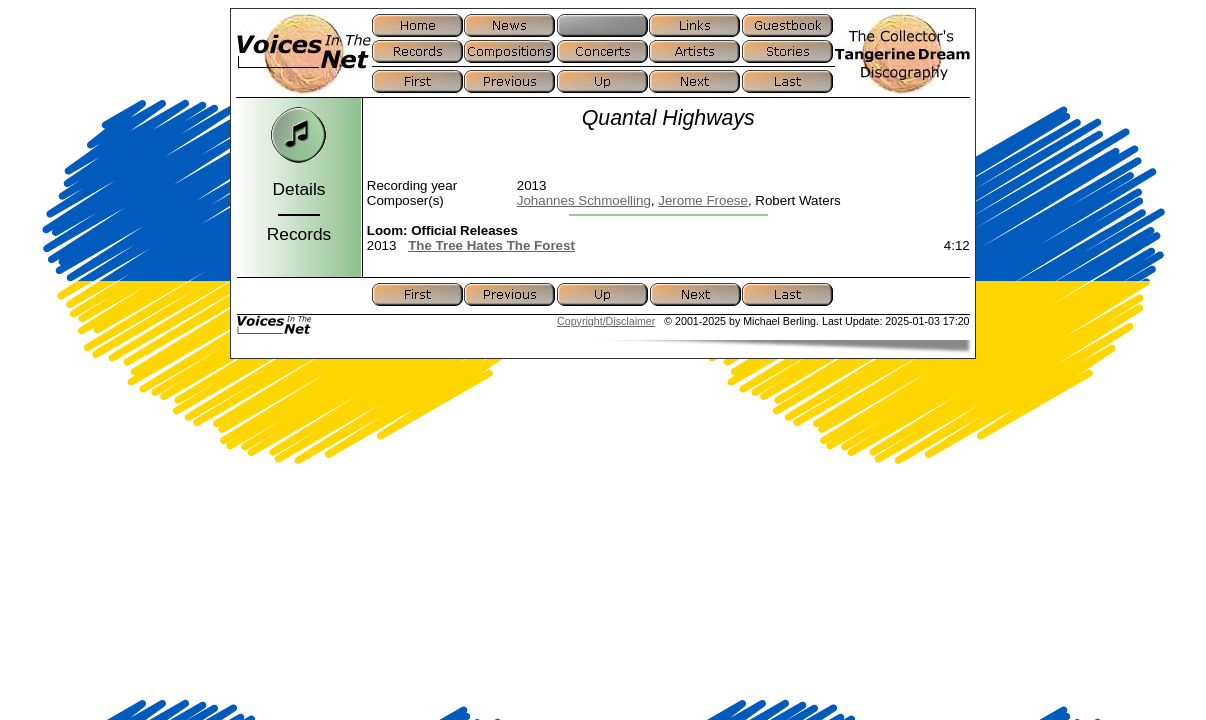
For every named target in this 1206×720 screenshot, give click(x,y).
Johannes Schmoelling (584, 200)
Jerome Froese (703, 200)
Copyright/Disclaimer (606, 321)
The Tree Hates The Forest (491, 245)
